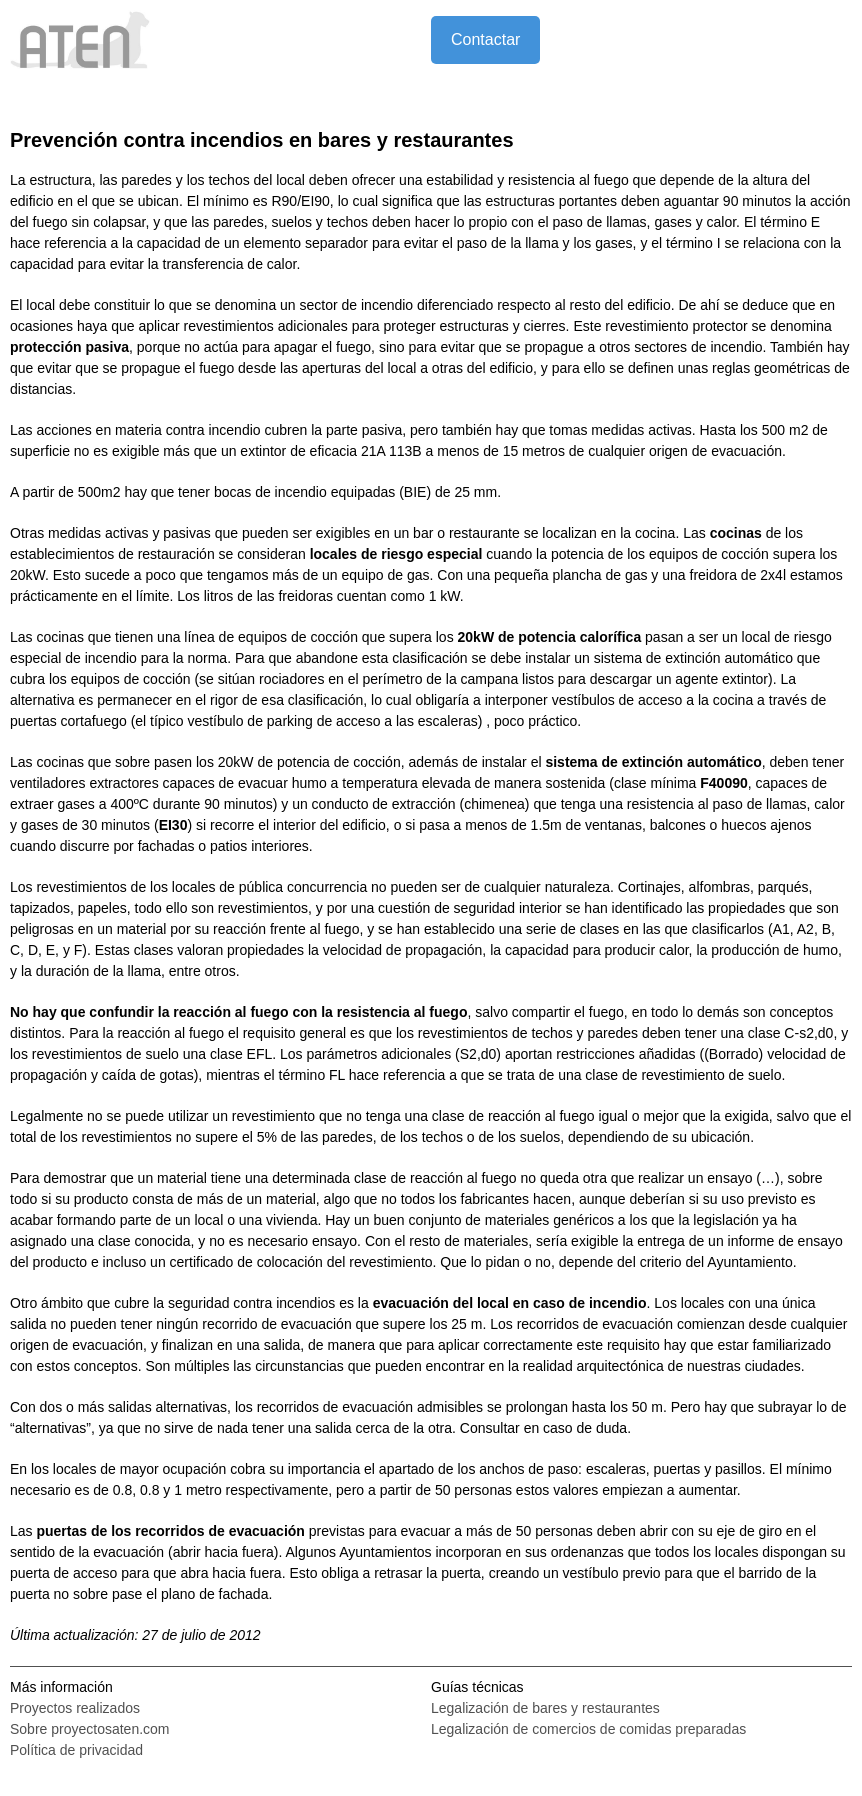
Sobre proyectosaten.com (90, 1729)
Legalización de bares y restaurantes (545, 1708)
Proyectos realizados (75, 1708)
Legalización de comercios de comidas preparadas (588, 1729)
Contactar (485, 39)
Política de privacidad (76, 1750)
